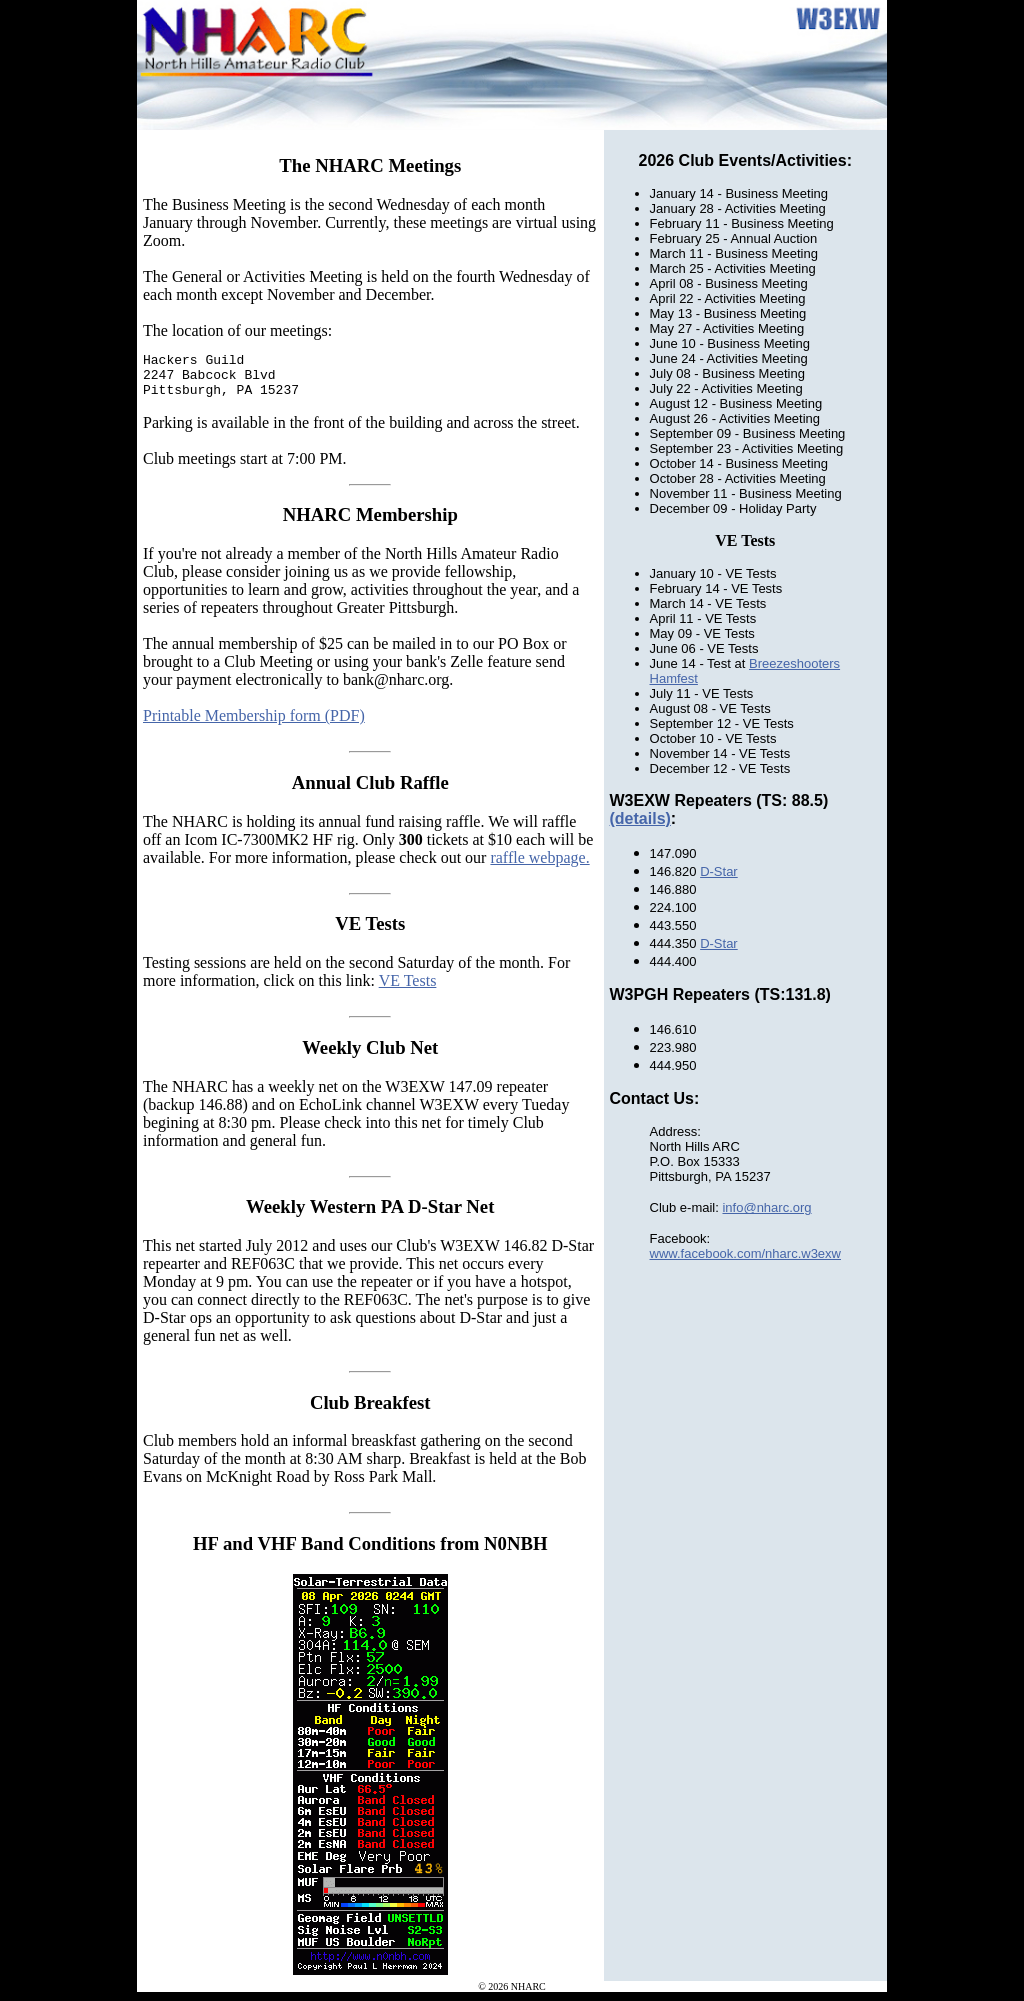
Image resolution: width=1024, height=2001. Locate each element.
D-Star (719, 871)
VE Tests (408, 989)
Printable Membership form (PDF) (254, 724)
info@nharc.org (766, 1207)
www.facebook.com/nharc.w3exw (745, 1253)
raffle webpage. (539, 866)
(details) (640, 818)
